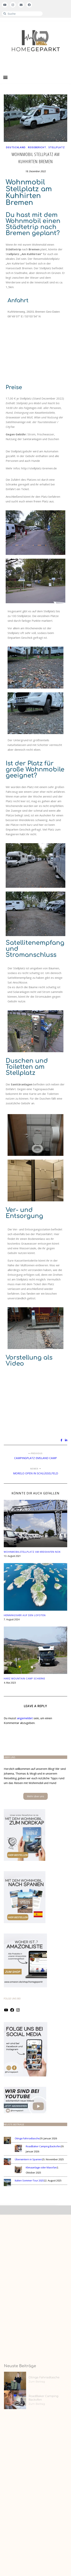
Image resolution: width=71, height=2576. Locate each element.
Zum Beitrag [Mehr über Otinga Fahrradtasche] (37, 2381)
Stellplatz (56, 147)
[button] (5, 77)
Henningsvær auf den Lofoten (25, 1615)
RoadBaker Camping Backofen (43, 2146)
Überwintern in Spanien (28, 2159)
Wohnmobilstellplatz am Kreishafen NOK (32, 1551)
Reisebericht (37, 147)
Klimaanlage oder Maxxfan (41, 2167)
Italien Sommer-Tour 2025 (29, 2180)
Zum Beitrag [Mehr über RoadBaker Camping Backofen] (37, 2404)
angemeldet (25, 1718)
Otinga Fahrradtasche (27, 2138)
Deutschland (16, 147)
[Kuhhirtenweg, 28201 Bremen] (35, 350)
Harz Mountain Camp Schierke (24, 1678)
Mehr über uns (35, 1796)
